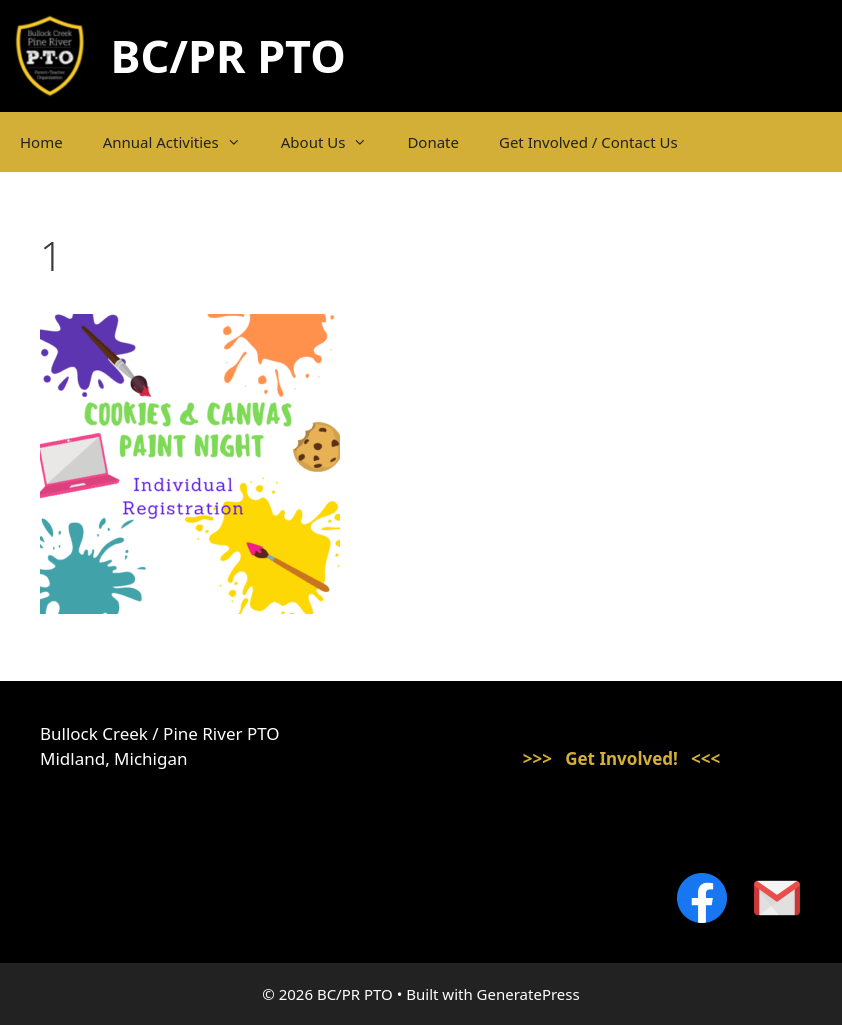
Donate (433, 142)
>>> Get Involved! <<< (622, 758)
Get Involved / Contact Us (588, 142)
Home (41, 142)
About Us (334, 142)
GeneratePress (528, 994)
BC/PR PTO (228, 55)
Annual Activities (182, 142)
